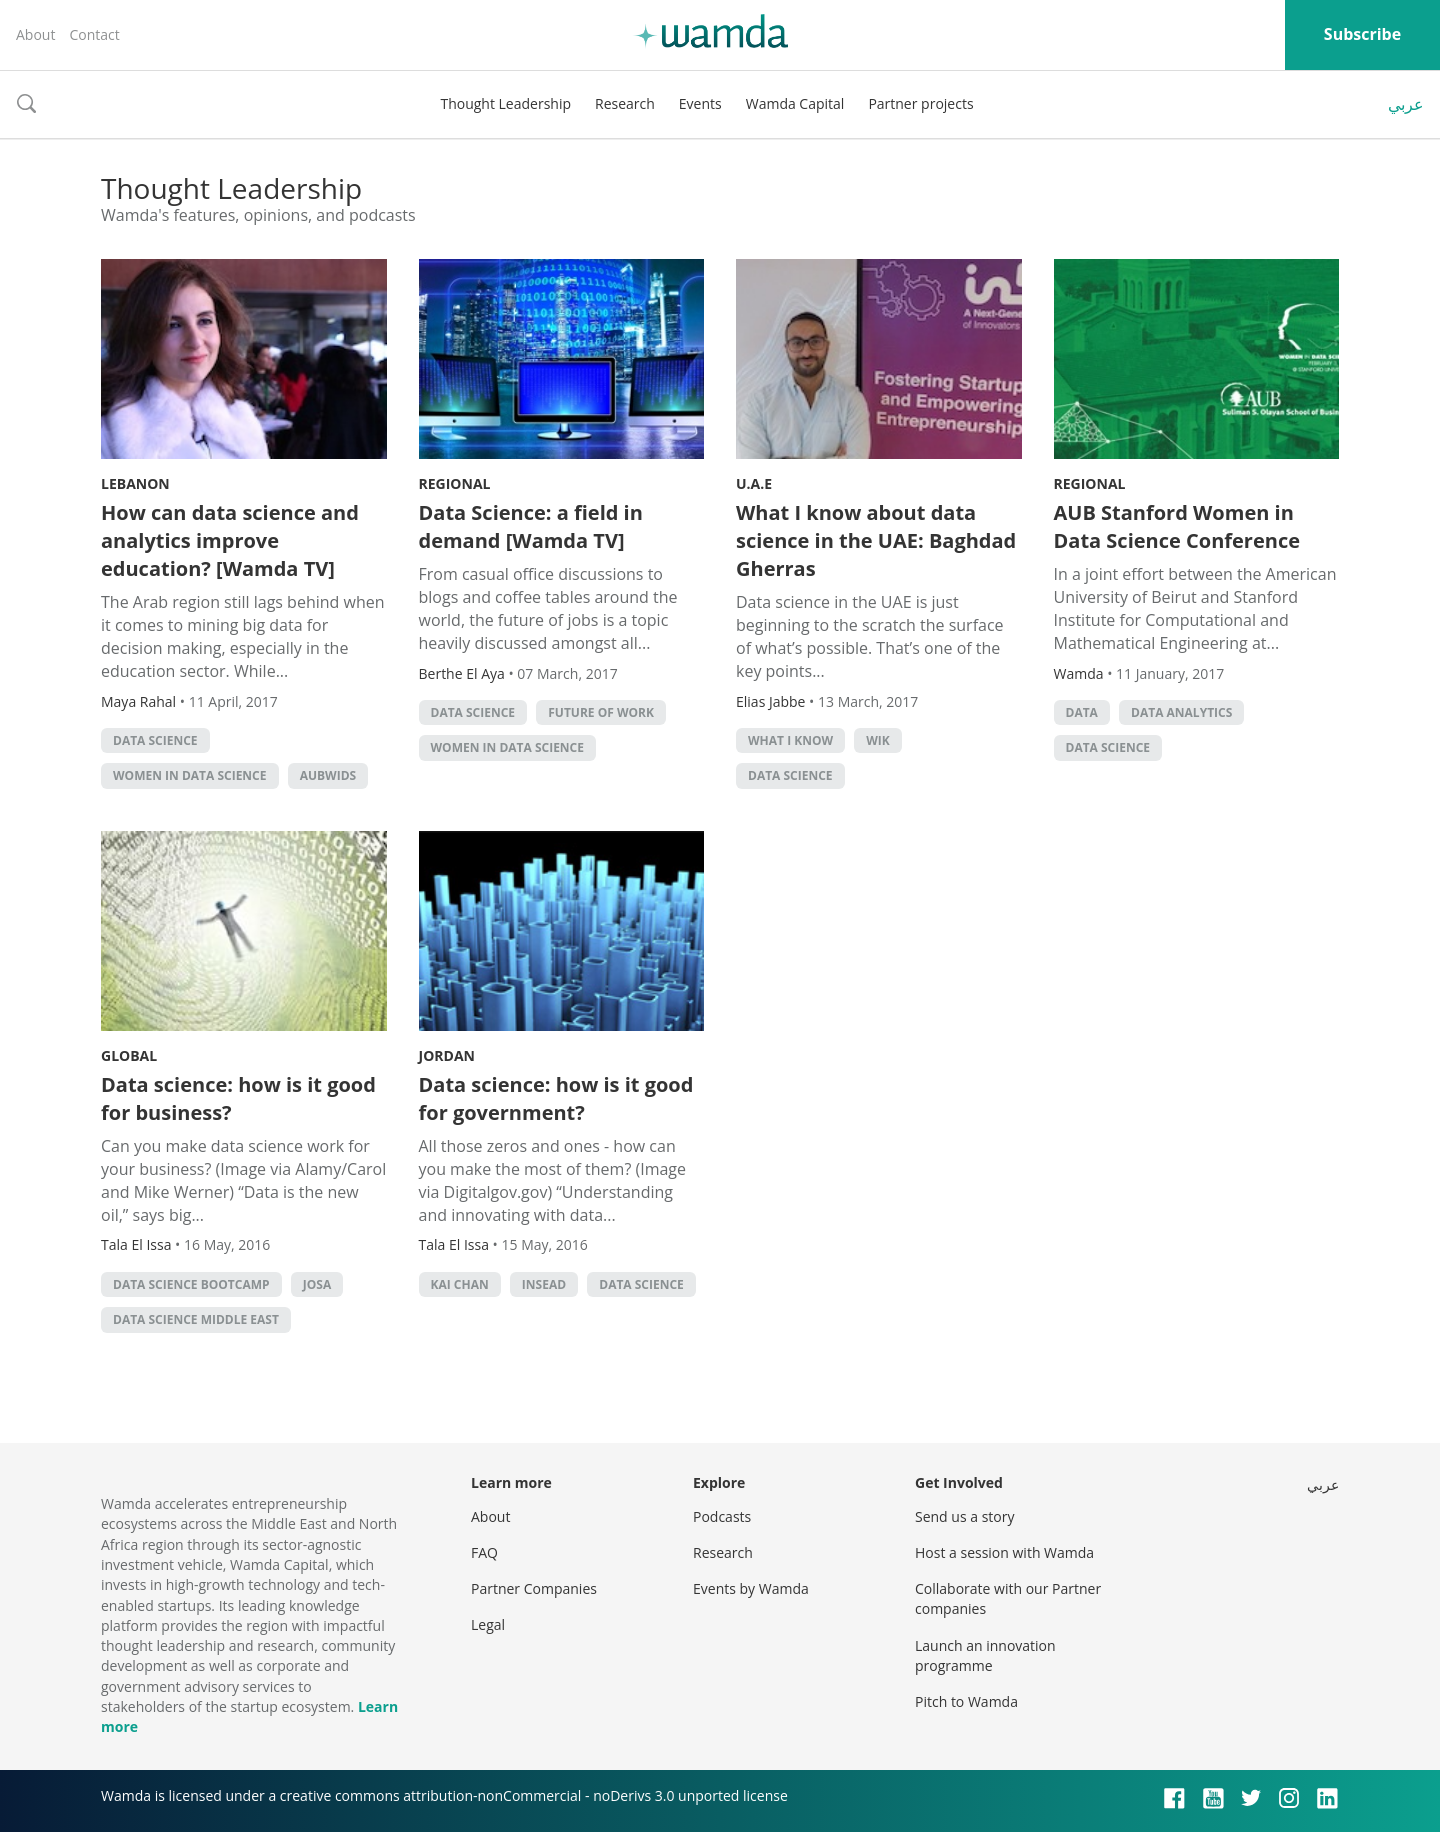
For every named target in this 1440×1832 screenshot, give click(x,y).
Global (129, 1055)
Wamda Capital (795, 103)
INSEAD (544, 1284)
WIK (878, 740)
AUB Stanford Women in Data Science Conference (1177, 526)
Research (625, 103)
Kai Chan (460, 1284)
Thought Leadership (505, 103)
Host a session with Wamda (1004, 1552)
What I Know (790, 740)
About (35, 34)
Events (700, 103)
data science (155, 740)
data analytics (1181, 712)
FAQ (484, 1552)
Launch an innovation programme (985, 1655)
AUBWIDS (328, 775)
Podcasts (722, 1516)
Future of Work (601, 712)
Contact (94, 34)
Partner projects (920, 103)
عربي (1406, 104)
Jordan (447, 1055)
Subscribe (1362, 34)
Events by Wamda (751, 1588)
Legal (488, 1624)
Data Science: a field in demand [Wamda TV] (531, 526)
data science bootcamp (191, 1284)
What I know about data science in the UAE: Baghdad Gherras (876, 540)
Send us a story (964, 1516)
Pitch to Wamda (966, 1701)
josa (317, 1284)
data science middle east (196, 1319)
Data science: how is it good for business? (238, 1098)
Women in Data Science (190, 775)
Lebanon (135, 483)
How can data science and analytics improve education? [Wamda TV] (230, 540)
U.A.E (754, 483)
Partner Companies (534, 1588)
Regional (455, 483)
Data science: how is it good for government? (556, 1098)
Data (1082, 712)
